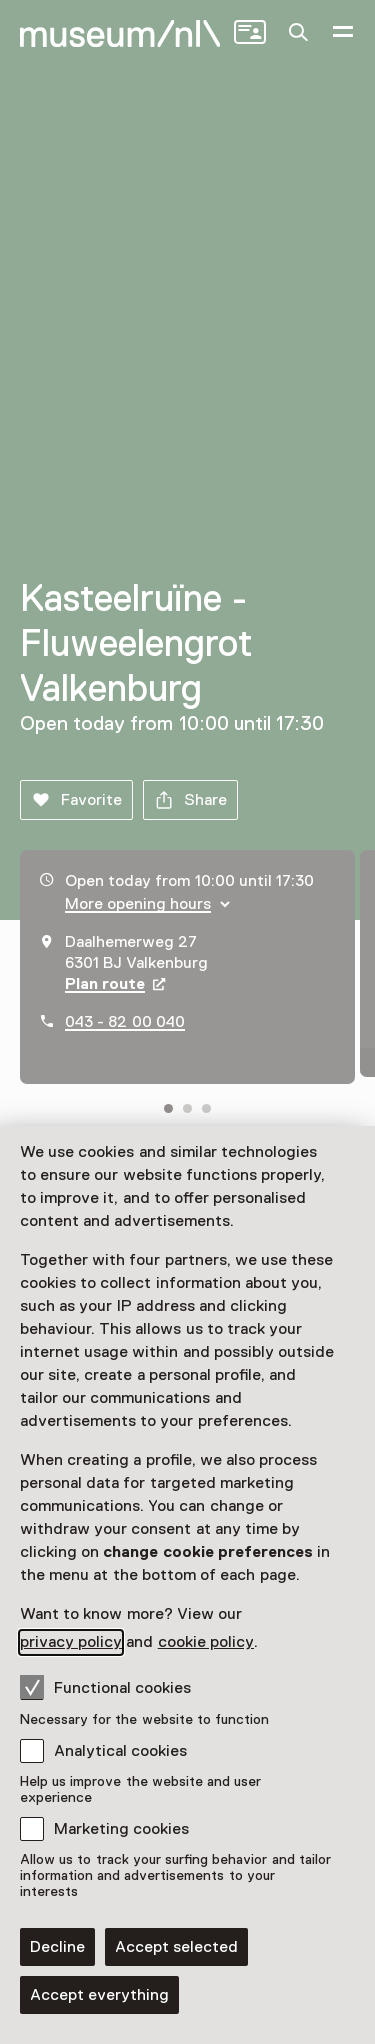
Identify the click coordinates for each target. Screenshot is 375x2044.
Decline (57, 1947)
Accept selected (176, 1947)
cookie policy (206, 1642)
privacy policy (71, 1642)
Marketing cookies (121, 1829)
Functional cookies (105, 1687)
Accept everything (99, 1995)
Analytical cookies (120, 1751)
